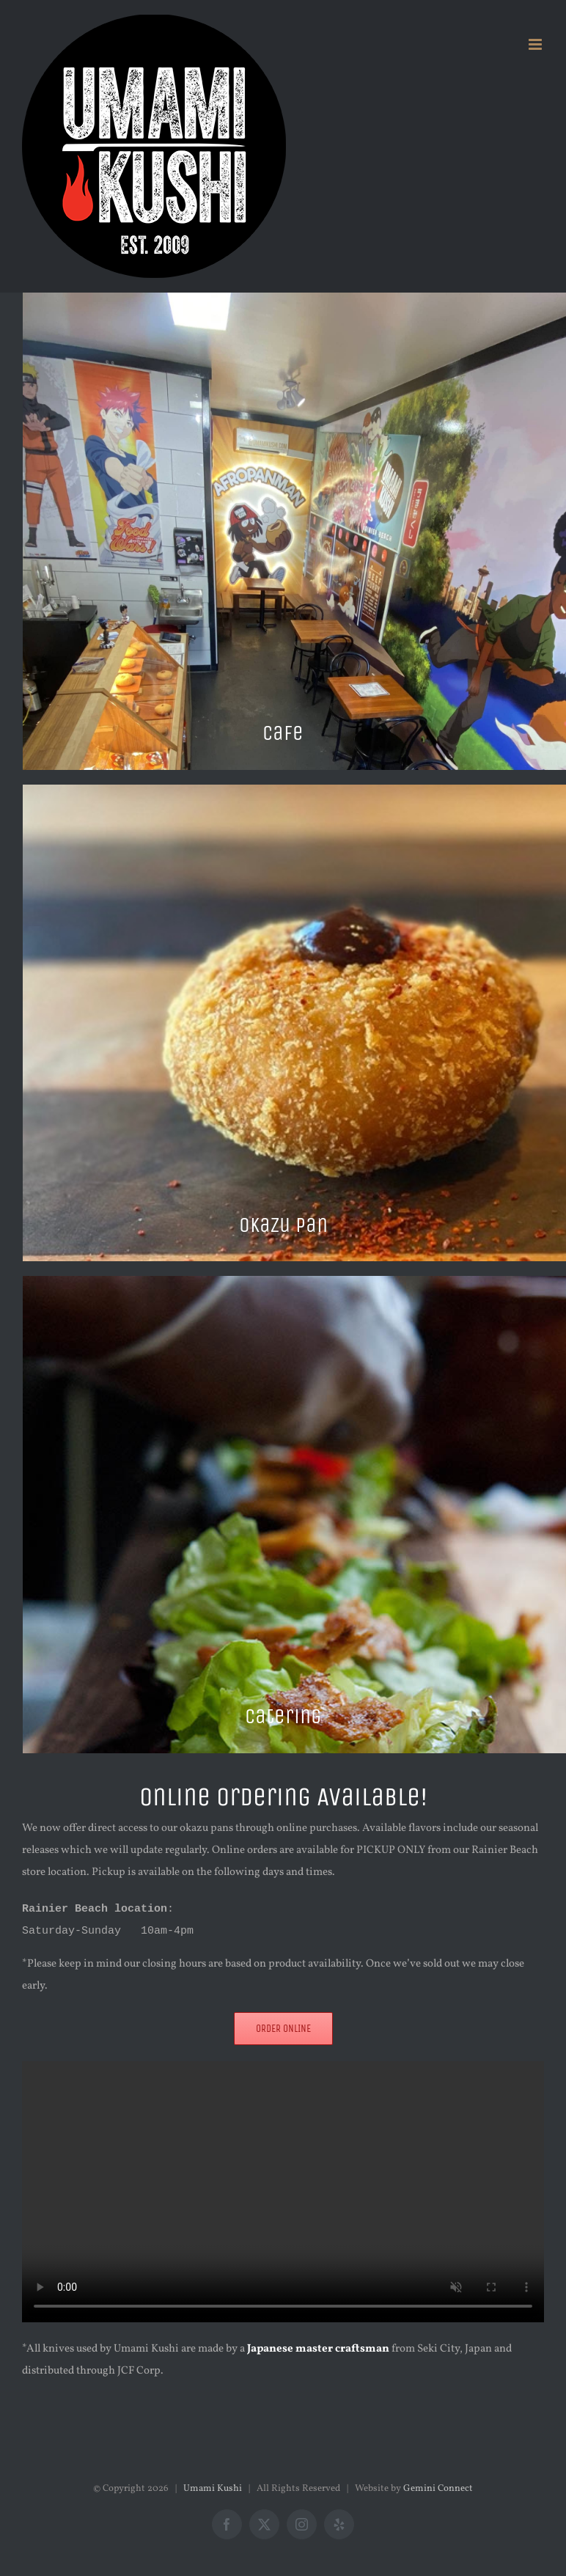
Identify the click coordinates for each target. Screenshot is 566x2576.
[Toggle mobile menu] (536, 44)
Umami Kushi (212, 2488)
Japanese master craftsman (318, 2349)
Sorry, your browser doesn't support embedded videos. (283, 2191)
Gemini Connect (438, 2488)
